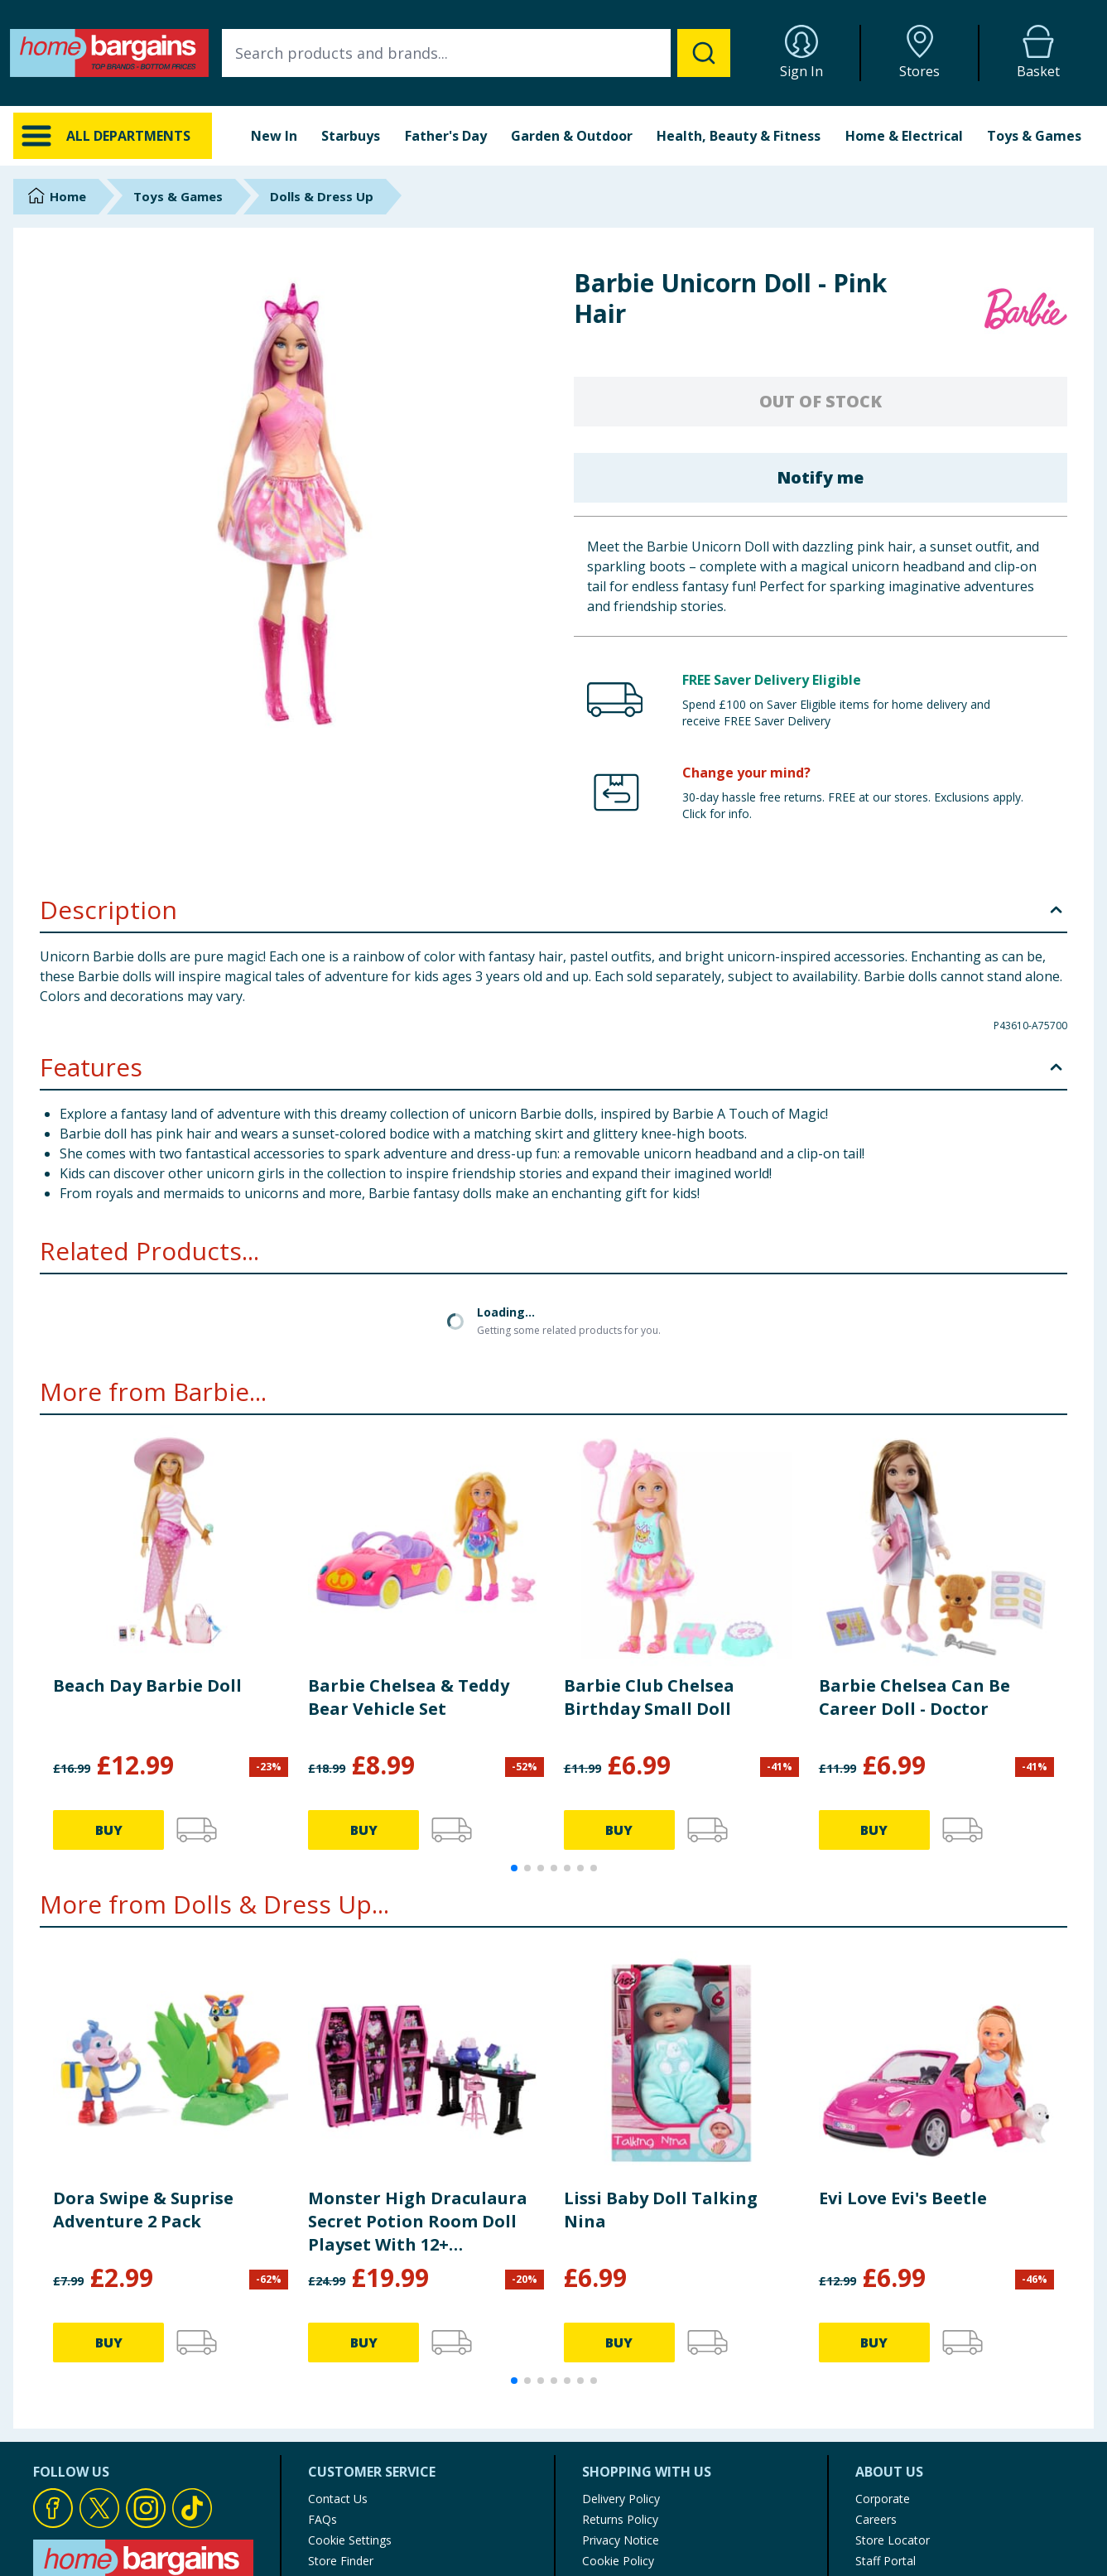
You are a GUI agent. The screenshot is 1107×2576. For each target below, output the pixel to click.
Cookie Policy (618, 2561)
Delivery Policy (621, 2498)
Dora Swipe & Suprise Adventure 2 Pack (143, 2209)
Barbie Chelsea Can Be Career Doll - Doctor (914, 1697)
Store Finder (340, 2561)
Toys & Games (1034, 136)
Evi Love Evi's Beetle (903, 2198)
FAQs (322, 2519)
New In (274, 136)
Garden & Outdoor (572, 136)
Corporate (882, 2498)
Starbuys (350, 136)
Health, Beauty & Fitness (739, 136)
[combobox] (476, 53)
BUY (109, 1830)
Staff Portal (885, 2561)
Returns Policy (620, 2519)
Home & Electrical (904, 136)
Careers (876, 2519)
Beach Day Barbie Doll (147, 1685)
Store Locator (892, 2540)
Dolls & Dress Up (321, 196)
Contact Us (338, 2498)
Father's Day (446, 136)
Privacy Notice (620, 2540)
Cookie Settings (350, 2540)
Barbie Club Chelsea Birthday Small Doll (649, 1697)
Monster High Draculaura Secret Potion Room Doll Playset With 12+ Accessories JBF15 (417, 2221)
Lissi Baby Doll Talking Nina (661, 2209)
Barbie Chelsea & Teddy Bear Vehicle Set (408, 1697)
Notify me (820, 477)
